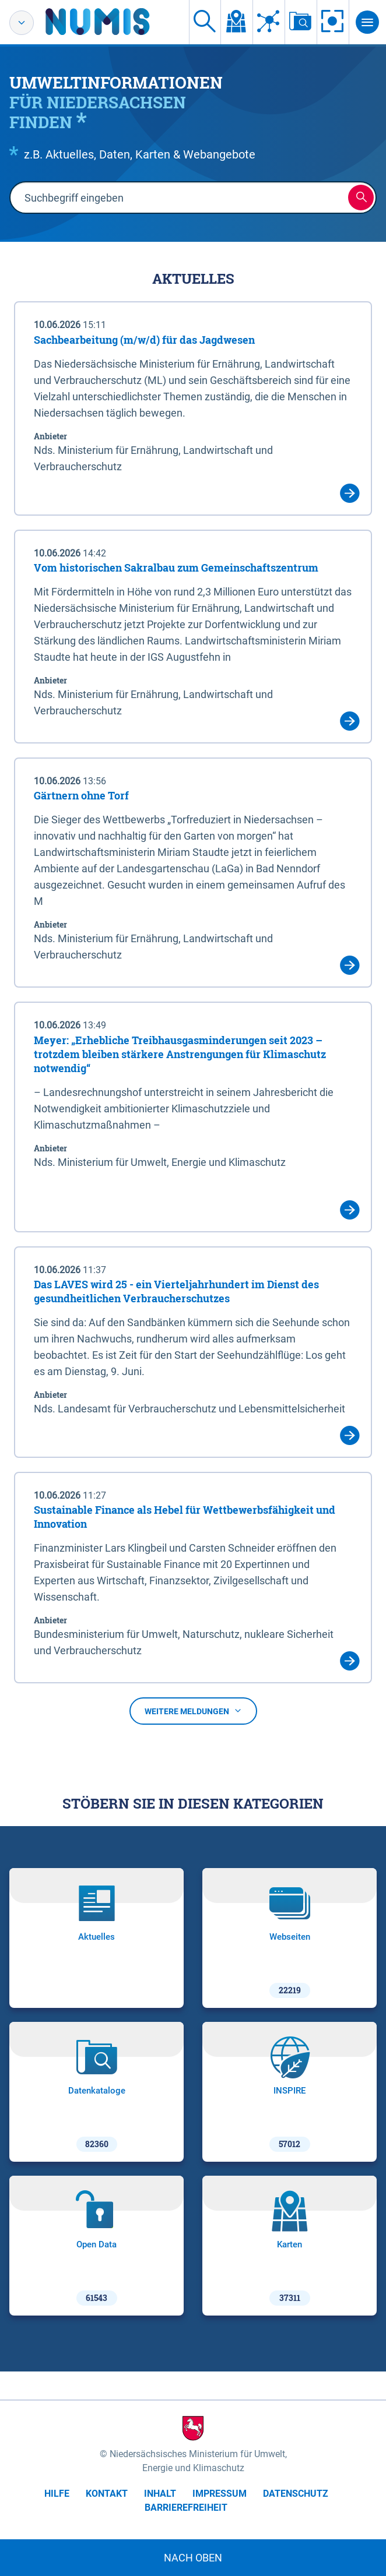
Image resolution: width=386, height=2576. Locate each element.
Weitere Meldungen (193, 1711)
